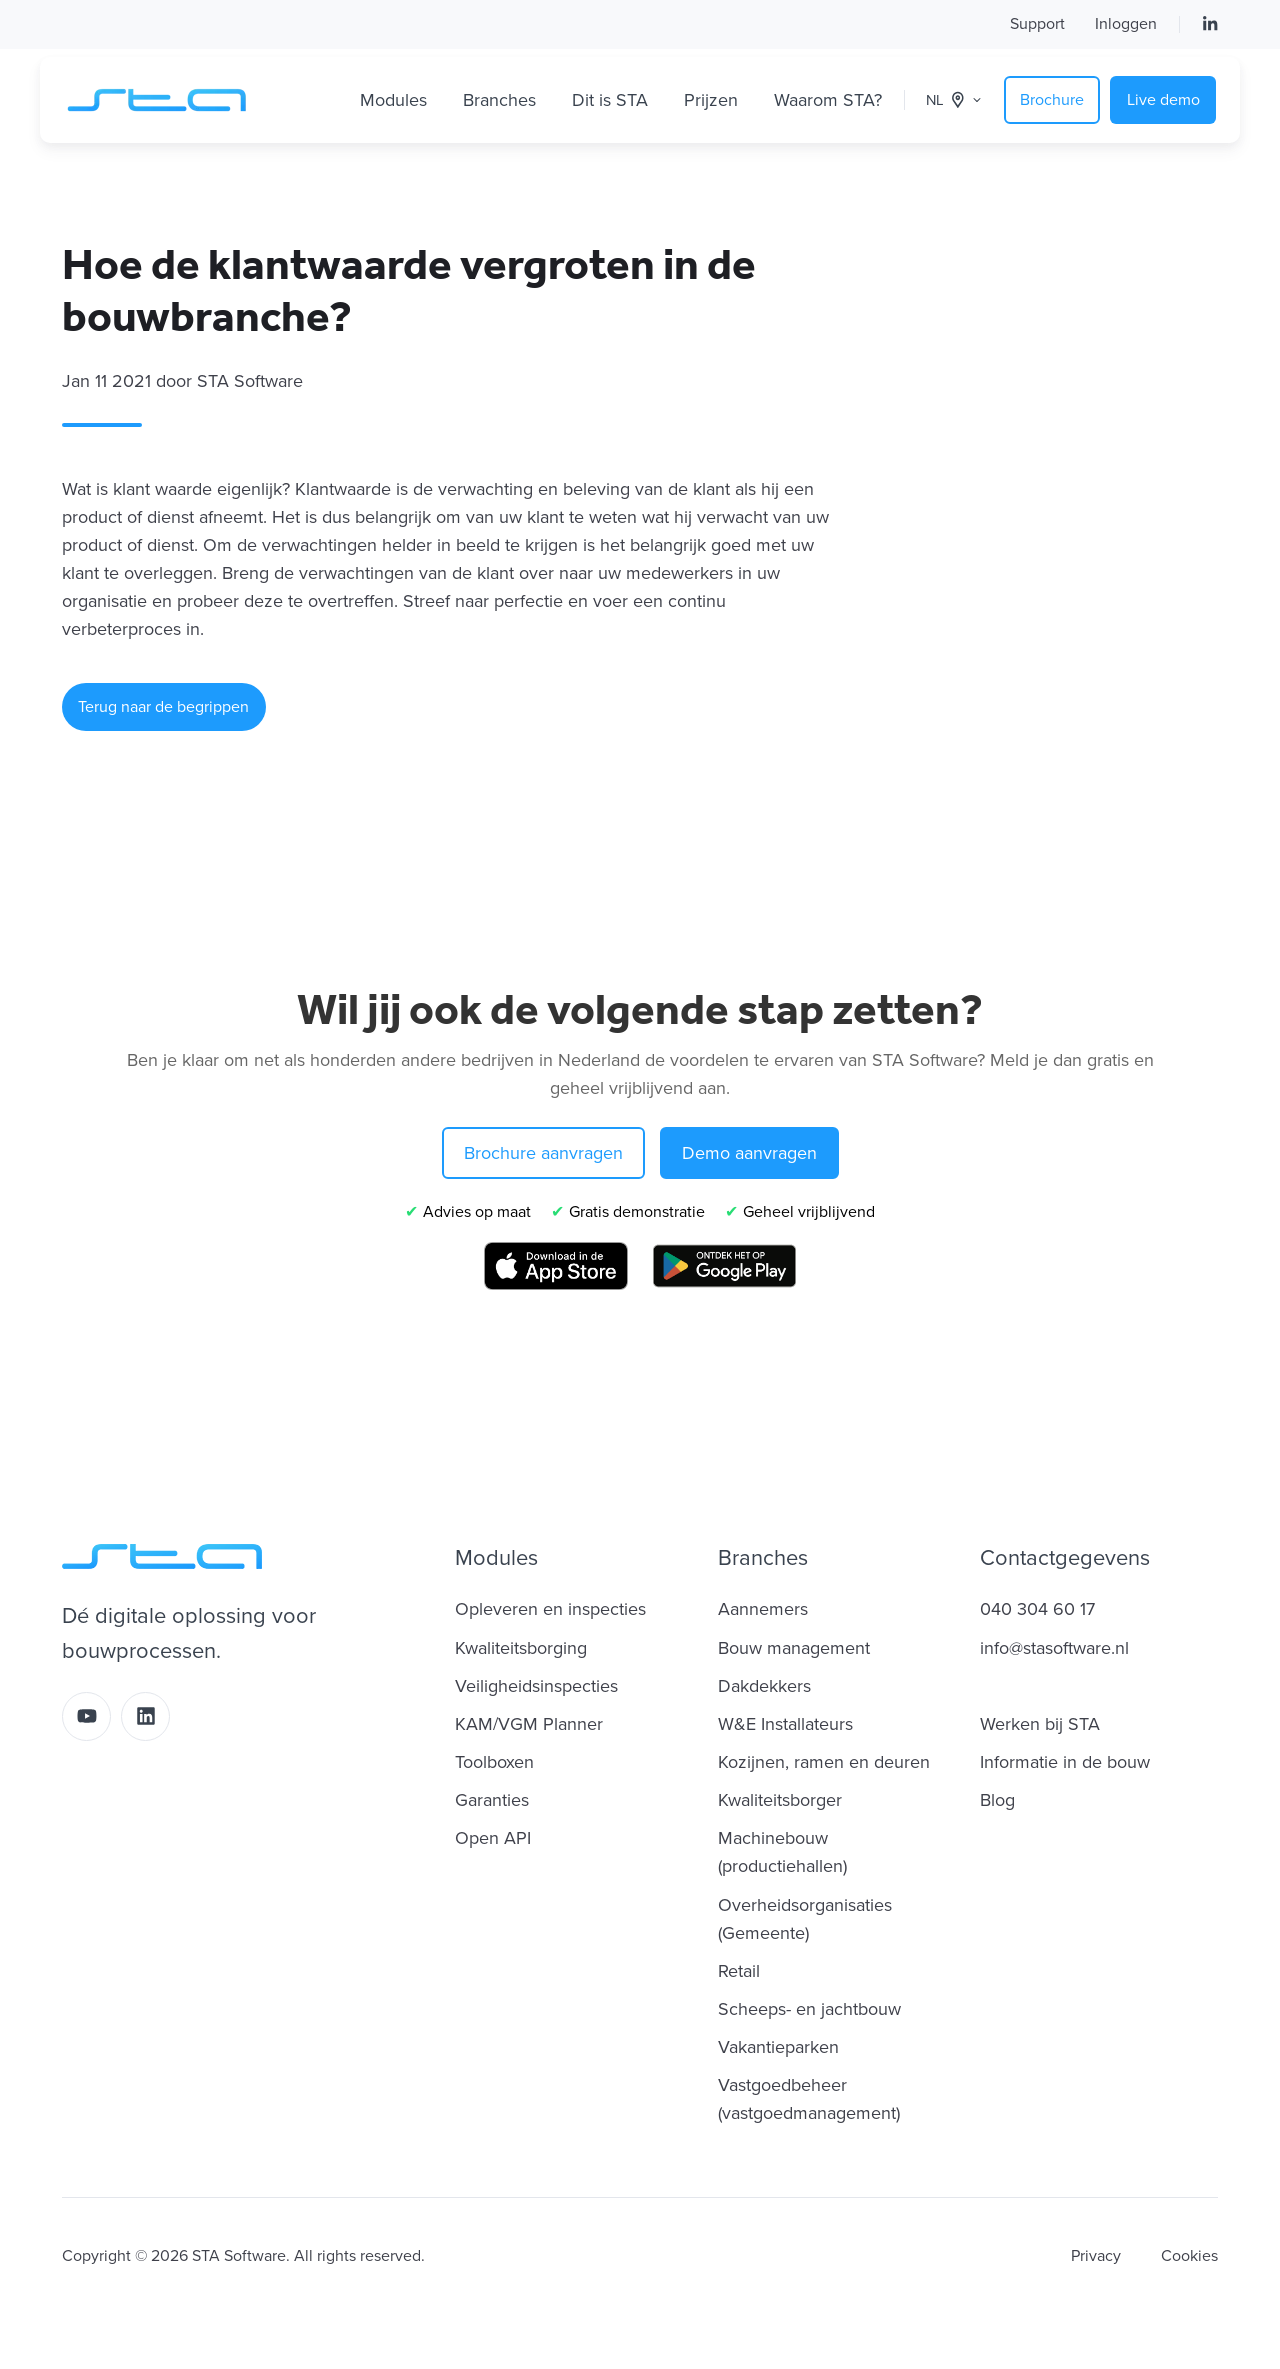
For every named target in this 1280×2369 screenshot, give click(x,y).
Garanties (492, 1800)
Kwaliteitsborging (521, 1648)
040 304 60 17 (1037, 1609)
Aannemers (763, 1609)
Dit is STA (610, 100)
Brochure (1052, 100)
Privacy (1096, 2256)
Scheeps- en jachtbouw (809, 2009)
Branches (499, 100)
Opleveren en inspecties (550, 1609)
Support (1037, 24)
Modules (393, 100)
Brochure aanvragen (543, 1153)
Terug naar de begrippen (163, 707)
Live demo (1163, 100)
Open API (493, 1838)
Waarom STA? (828, 100)
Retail (739, 1971)
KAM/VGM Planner (529, 1724)
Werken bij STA (1040, 1724)
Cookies (1189, 2256)
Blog (997, 1800)
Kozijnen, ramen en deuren (824, 1762)
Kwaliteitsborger (780, 1800)
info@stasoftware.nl (1054, 1648)
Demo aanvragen (749, 1153)
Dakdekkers (764, 1686)
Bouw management (794, 1648)
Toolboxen (494, 1762)
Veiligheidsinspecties (536, 1686)
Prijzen (711, 100)
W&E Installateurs (785, 1724)
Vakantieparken (778, 2047)
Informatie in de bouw (1065, 1762)
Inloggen (1126, 24)
